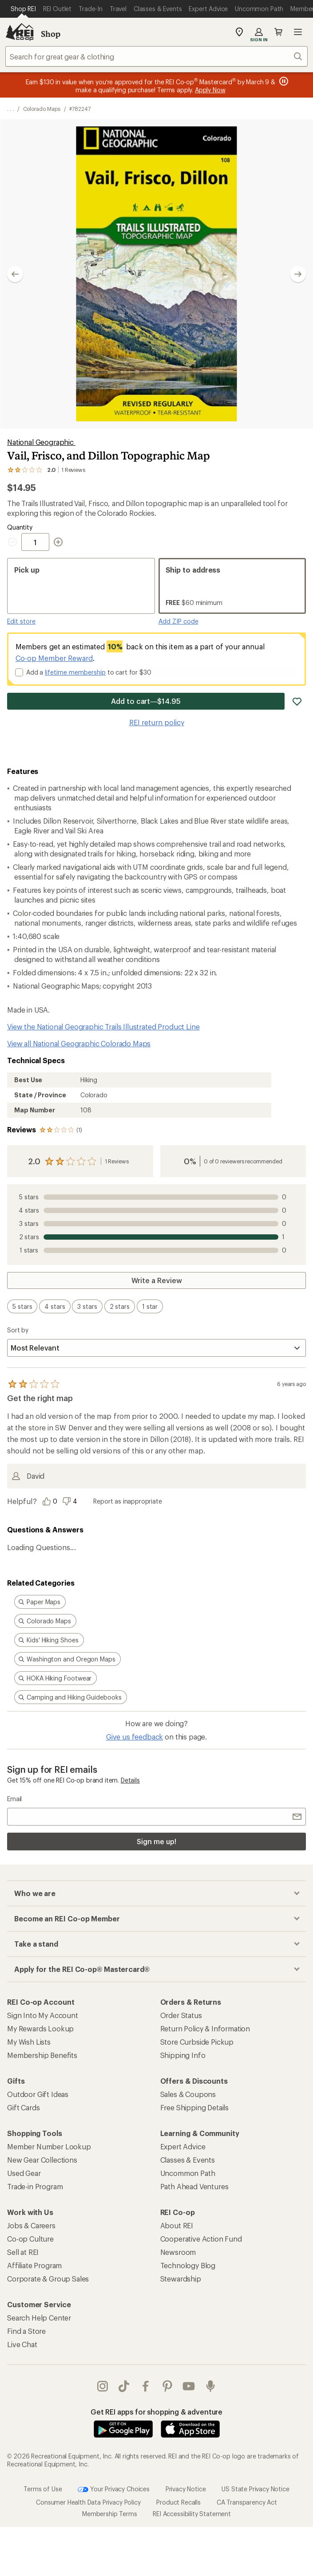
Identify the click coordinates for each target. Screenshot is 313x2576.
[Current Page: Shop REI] (23, 9)
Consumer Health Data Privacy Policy (88, 2502)
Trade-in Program (35, 2186)
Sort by (17, 1330)
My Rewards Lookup (40, 2028)
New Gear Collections (42, 2160)
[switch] (22, 1306)
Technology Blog (188, 2265)
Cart (278, 32)
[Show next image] (298, 274)
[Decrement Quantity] (14, 542)
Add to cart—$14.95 (146, 701)
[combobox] (156, 56)
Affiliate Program (34, 2265)
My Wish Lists (29, 2042)
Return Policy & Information (205, 2028)
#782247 (79, 109)
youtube (189, 2386)
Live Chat (22, 2344)
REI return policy (156, 722)
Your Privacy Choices (114, 2489)
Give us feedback (134, 1736)
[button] (156, 274)
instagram (102, 2386)
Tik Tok (124, 2386)
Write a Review (156, 1280)
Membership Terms (109, 2513)
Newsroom (178, 2252)
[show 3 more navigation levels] (10, 108)
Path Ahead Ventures (194, 2186)
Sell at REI (23, 2252)
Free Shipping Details (194, 2107)
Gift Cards (23, 2107)
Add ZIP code (178, 621)
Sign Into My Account (42, 2015)
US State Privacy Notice (255, 2489)
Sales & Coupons (188, 2094)
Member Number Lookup (49, 2146)
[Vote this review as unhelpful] (72, 1501)
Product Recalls (178, 2502)
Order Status (181, 2015)
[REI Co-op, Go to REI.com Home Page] (19, 32)
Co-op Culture (30, 2238)
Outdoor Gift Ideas (37, 2094)
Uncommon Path (187, 2173)
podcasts (210, 2386)
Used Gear (24, 2173)
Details (130, 1780)
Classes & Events (187, 2160)
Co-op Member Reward (54, 658)
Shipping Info (183, 2055)
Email (14, 1798)
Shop (50, 34)
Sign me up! (156, 1841)
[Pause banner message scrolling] (283, 81)
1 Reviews (117, 1161)
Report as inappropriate (127, 1501)
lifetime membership (75, 672)
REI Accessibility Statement (192, 2513)
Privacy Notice (186, 2489)
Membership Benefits (42, 2055)
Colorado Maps (41, 109)
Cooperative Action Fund (201, 2238)
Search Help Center (39, 2317)
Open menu (298, 32)
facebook (146, 2386)
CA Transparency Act (247, 2502)
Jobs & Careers (31, 2225)
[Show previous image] (15, 274)
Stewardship (180, 2278)
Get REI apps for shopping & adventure (156, 2411)
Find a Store (26, 2331)
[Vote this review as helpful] (52, 1501)
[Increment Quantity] (58, 542)
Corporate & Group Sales (48, 2278)
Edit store (21, 621)
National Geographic (41, 442)
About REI (177, 2225)
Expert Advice (183, 2146)
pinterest (167, 2386)
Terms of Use (43, 2489)
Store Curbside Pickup (197, 2042)
